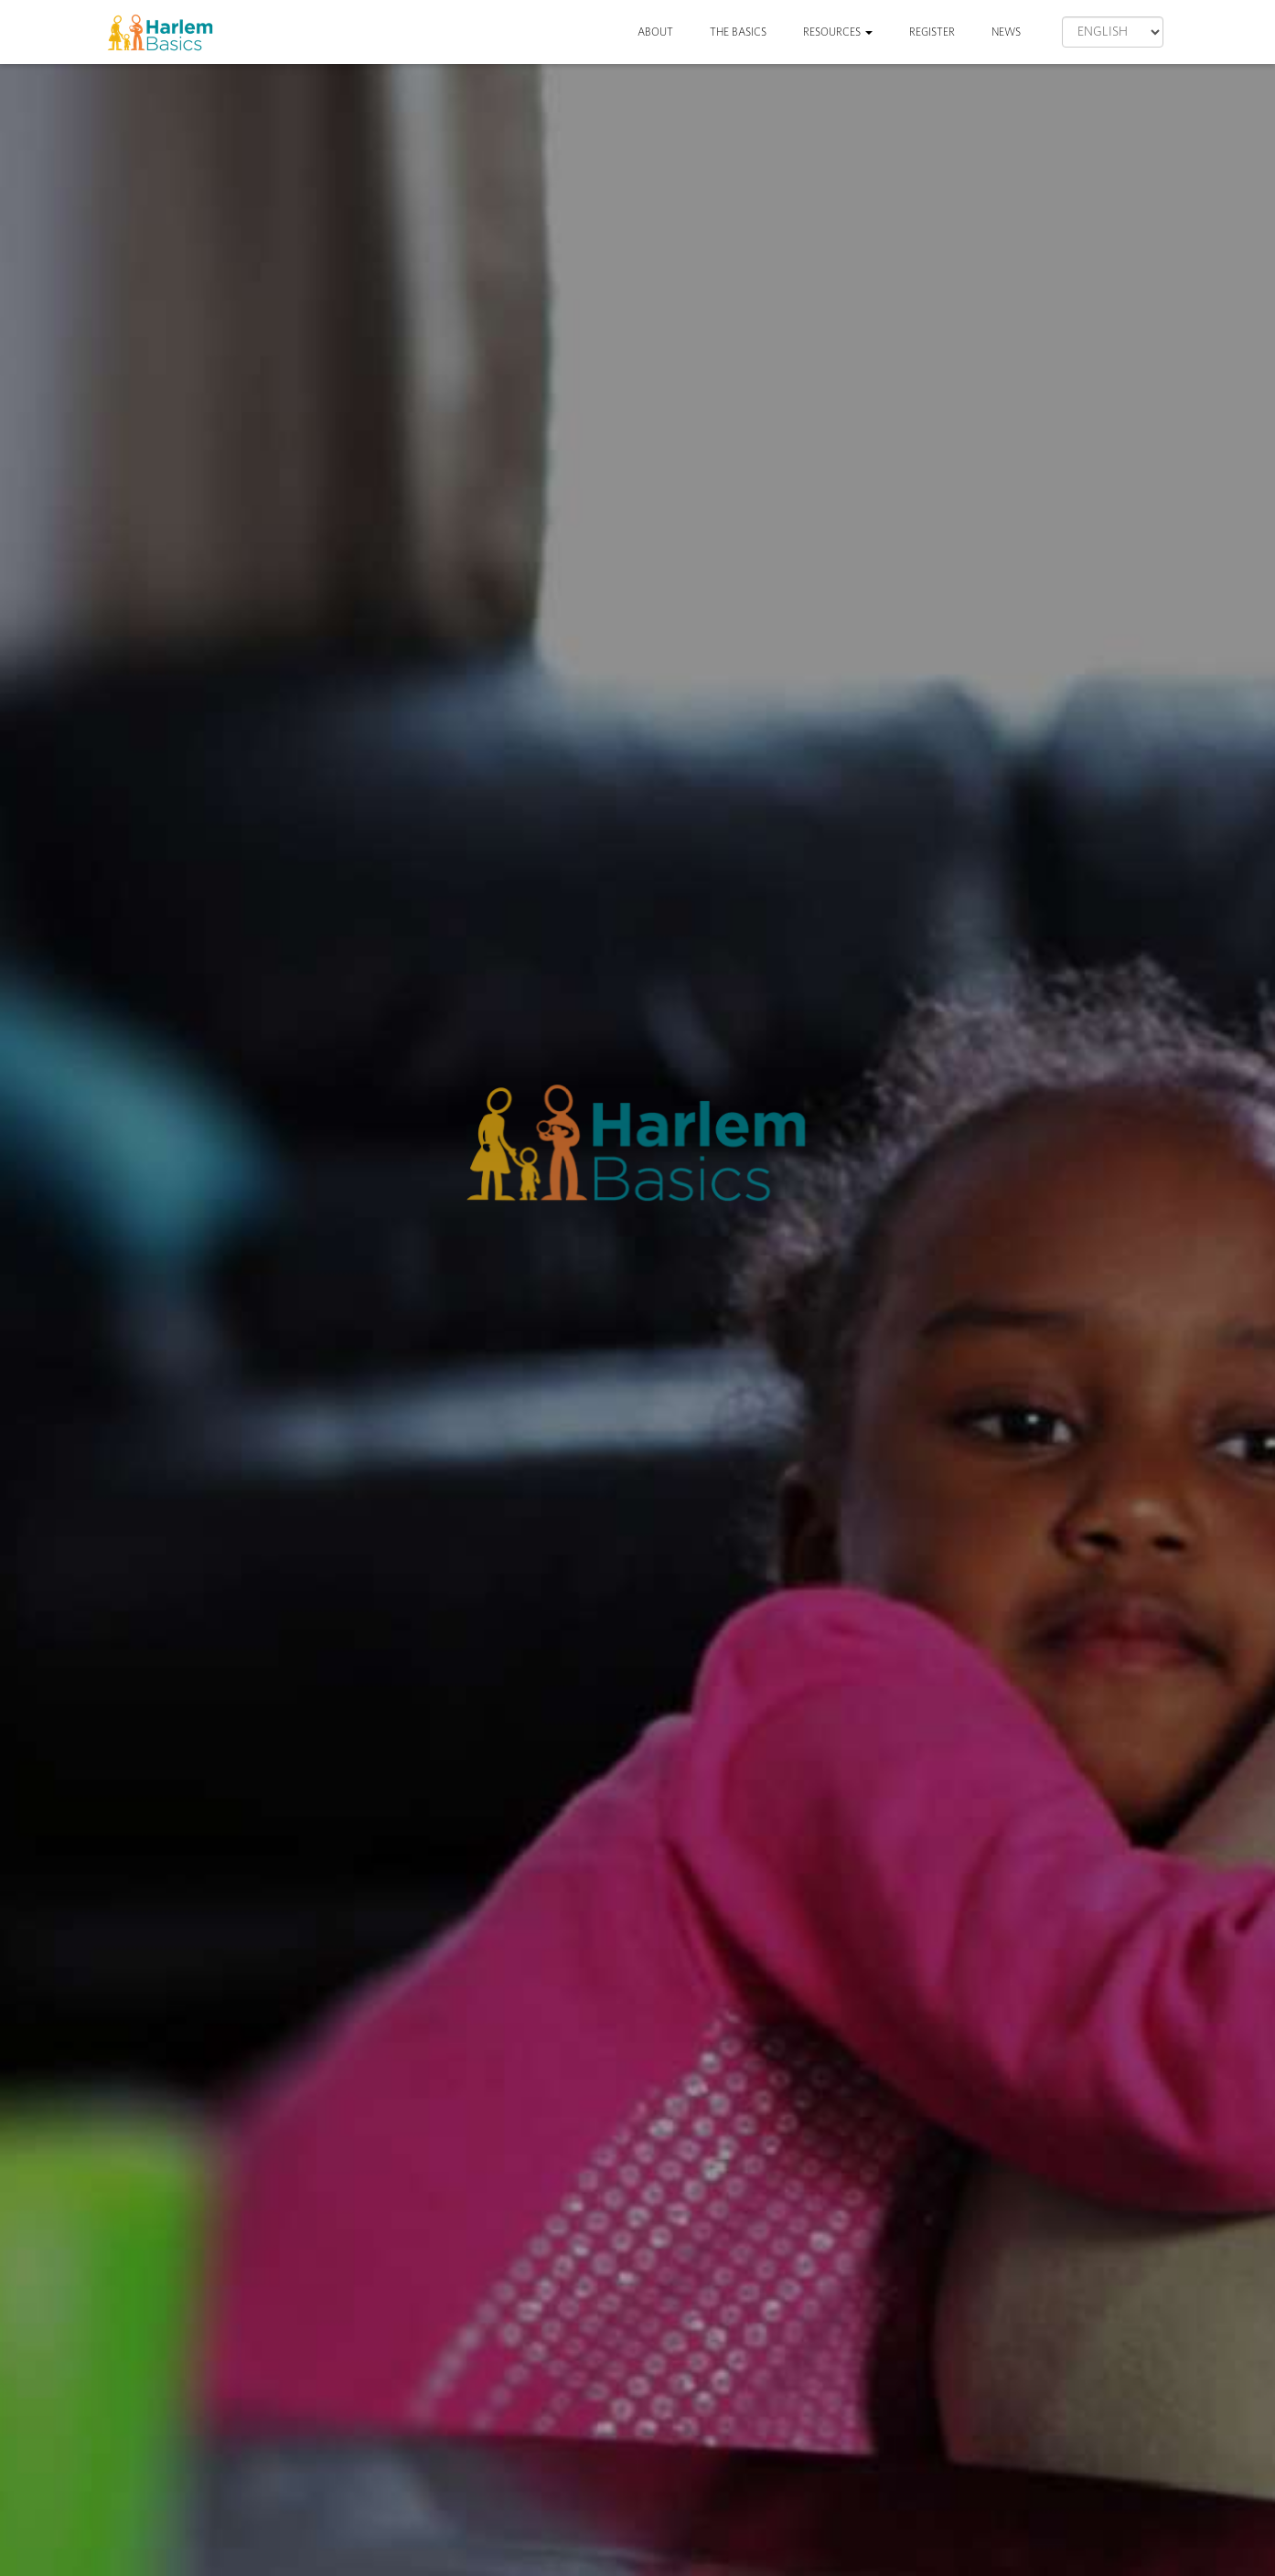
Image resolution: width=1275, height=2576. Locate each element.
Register (932, 32)
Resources (838, 32)
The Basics (738, 32)
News (1006, 32)
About (655, 32)
